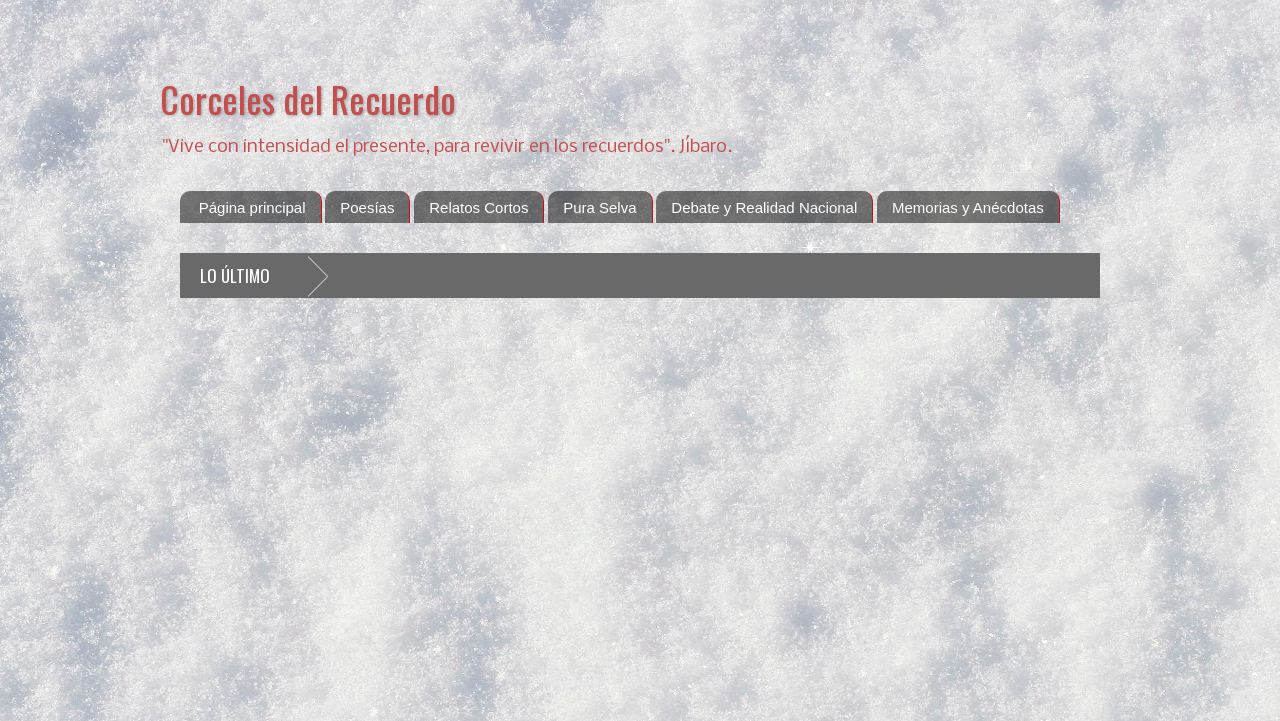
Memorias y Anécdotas (968, 207)
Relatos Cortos (478, 207)
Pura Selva (599, 207)
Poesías (367, 207)
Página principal (252, 207)
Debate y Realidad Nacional (764, 207)
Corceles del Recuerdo (308, 98)
